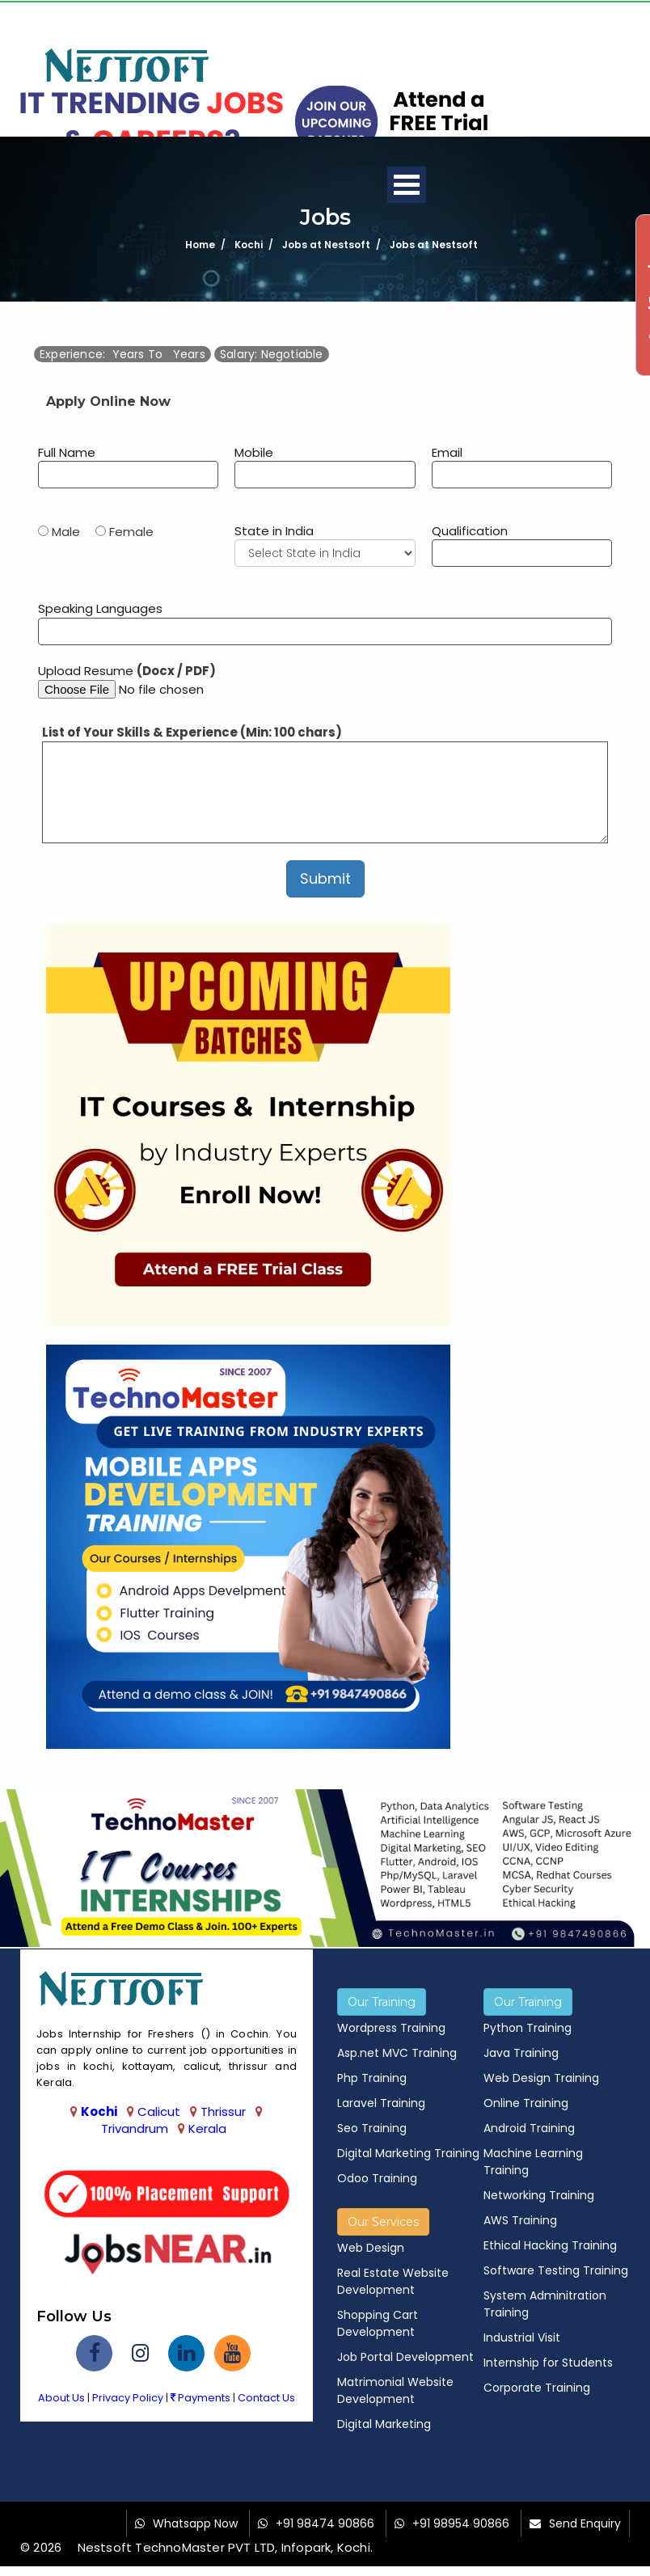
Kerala (207, 2128)
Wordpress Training (391, 2028)
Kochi (99, 2111)
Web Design (370, 2248)
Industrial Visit (521, 2337)
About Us (61, 2398)
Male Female (102, 531)
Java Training (521, 2053)
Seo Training (372, 2128)
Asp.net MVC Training (397, 2053)
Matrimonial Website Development (395, 2390)
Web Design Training (541, 2078)
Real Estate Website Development (393, 2281)
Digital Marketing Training (408, 2153)
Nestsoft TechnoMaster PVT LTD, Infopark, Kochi (224, 2547)
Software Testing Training (555, 2270)
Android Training (529, 2128)
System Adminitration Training (544, 2304)
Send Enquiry (585, 2523)
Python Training (527, 2028)
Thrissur (223, 2111)
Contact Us (266, 2398)
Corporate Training (536, 2388)
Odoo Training (377, 2178)
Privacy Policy (127, 2398)
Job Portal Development (405, 2357)
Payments (200, 2398)
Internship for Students (548, 2362)
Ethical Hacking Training (550, 2245)
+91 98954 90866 (460, 2523)
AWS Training (520, 2220)
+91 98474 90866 (325, 2523)
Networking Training (538, 2195)
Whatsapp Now (195, 2523)
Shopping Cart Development (377, 2323)
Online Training (525, 2103)
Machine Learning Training (533, 2161)
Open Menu (406, 185)
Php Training (372, 2078)
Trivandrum (134, 2128)
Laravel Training (381, 2103)
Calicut (158, 2111)
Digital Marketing (384, 2424)
